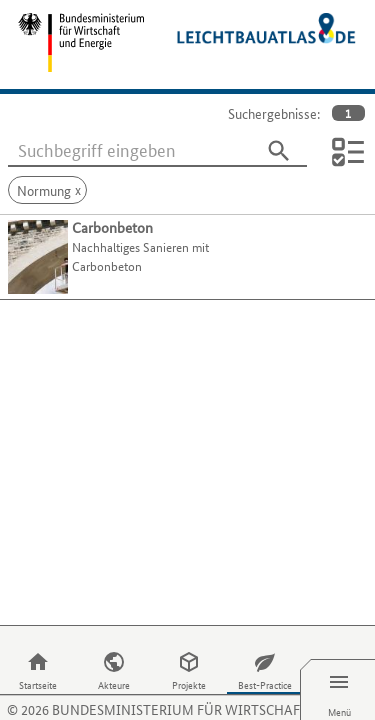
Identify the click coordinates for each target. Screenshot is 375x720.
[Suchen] (279, 151)
